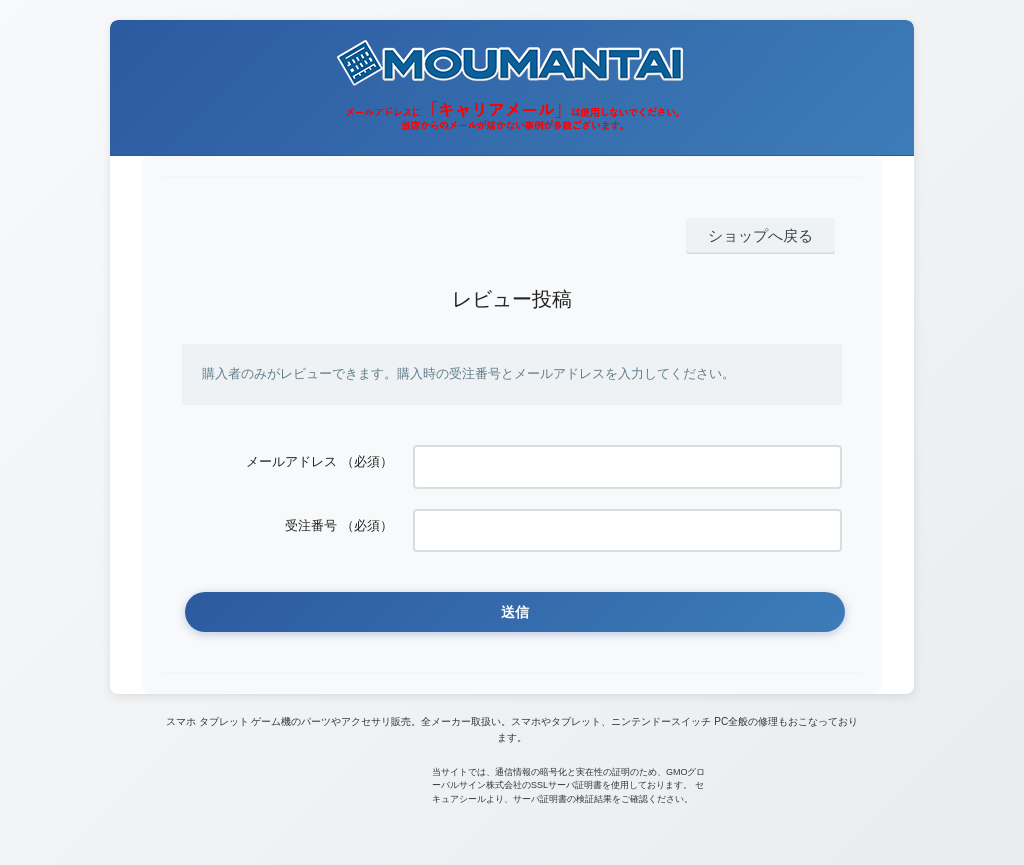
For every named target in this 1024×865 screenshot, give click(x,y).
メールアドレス (291, 457)
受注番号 (311, 512)
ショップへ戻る (770, 234)
